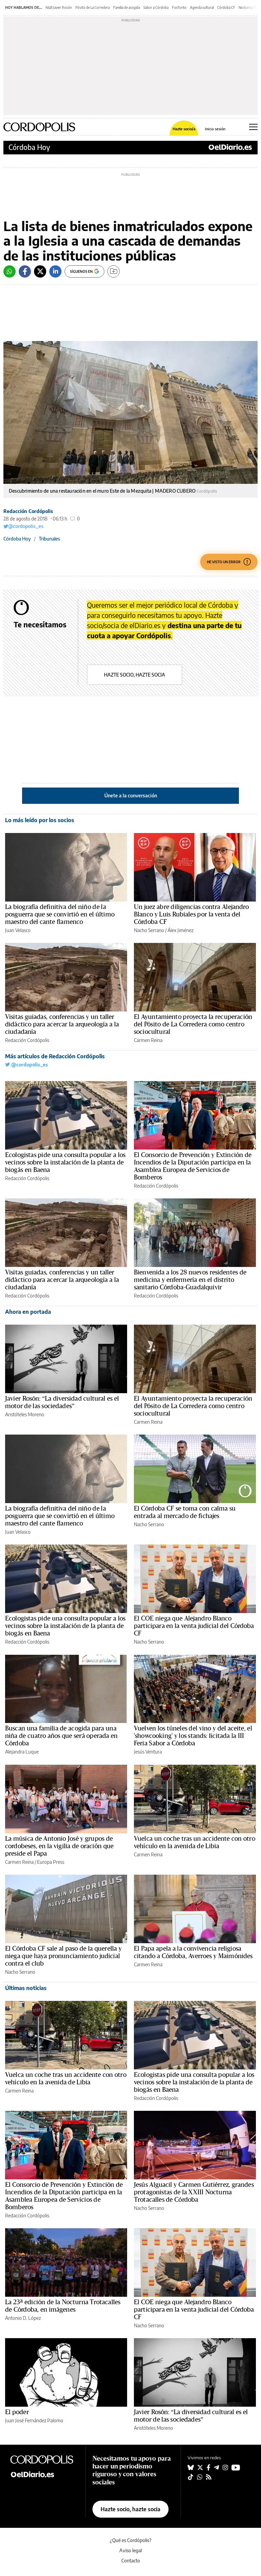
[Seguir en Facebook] (208, 2467)
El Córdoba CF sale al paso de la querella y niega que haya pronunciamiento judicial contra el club (63, 1956)
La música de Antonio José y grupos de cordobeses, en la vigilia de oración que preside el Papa (59, 1846)
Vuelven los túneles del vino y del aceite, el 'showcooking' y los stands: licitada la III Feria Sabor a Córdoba (193, 1736)
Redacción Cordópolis (28, 511)
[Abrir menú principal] (253, 127)
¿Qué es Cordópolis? (131, 2540)
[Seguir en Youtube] (235, 2467)
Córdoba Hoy (29, 147)
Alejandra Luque (22, 1752)
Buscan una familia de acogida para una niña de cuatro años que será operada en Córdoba (61, 1736)
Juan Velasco (18, 930)
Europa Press (50, 1862)
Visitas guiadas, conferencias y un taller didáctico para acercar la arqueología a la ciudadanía (62, 1024)
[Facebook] (25, 271)
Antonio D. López (23, 2318)
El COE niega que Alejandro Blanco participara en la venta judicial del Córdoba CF (194, 1626)
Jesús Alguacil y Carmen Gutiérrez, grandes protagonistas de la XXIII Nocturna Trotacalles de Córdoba (194, 2192)
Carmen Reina (148, 1040)
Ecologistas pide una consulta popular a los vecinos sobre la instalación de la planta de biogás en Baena (65, 1162)
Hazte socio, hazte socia (134, 675)
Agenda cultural (202, 7)
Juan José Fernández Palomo (34, 2420)
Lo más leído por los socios (39, 820)
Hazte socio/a (184, 129)
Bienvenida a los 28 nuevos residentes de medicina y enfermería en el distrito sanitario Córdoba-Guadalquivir (190, 1280)
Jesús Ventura (148, 1752)
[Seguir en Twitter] (200, 2467)
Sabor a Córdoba (156, 7)
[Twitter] (40, 271)
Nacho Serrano (149, 930)
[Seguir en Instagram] (225, 2467)
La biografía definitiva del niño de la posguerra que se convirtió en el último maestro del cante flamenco (60, 914)
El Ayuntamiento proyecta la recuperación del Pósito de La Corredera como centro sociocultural (193, 1024)
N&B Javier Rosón (59, 7)
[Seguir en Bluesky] (191, 2467)
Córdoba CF (226, 7)
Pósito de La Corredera (92, 7)
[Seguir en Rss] (208, 2477)
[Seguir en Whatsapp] (200, 2477)
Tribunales (49, 539)
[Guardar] (113, 271)
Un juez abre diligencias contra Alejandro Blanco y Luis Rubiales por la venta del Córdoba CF (191, 914)
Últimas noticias (26, 1988)
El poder (17, 2412)
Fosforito (179, 7)
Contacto (130, 2560)
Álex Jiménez (180, 930)
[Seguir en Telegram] (216, 2467)
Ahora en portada (28, 1311)
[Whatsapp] (9, 271)
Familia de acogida (126, 7)
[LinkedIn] (55, 271)
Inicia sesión (215, 129)
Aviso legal (130, 2550)
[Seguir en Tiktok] (191, 2477)
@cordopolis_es (23, 526)
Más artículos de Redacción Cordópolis (55, 1056)
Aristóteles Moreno (24, 1414)
